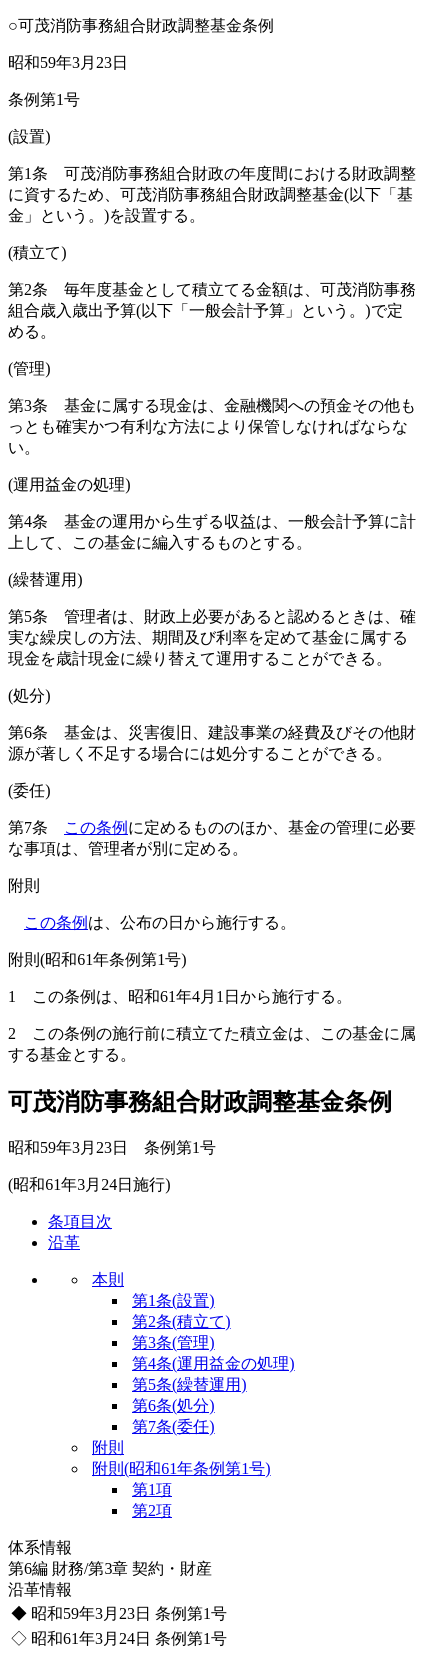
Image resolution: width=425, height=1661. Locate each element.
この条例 (96, 827)
